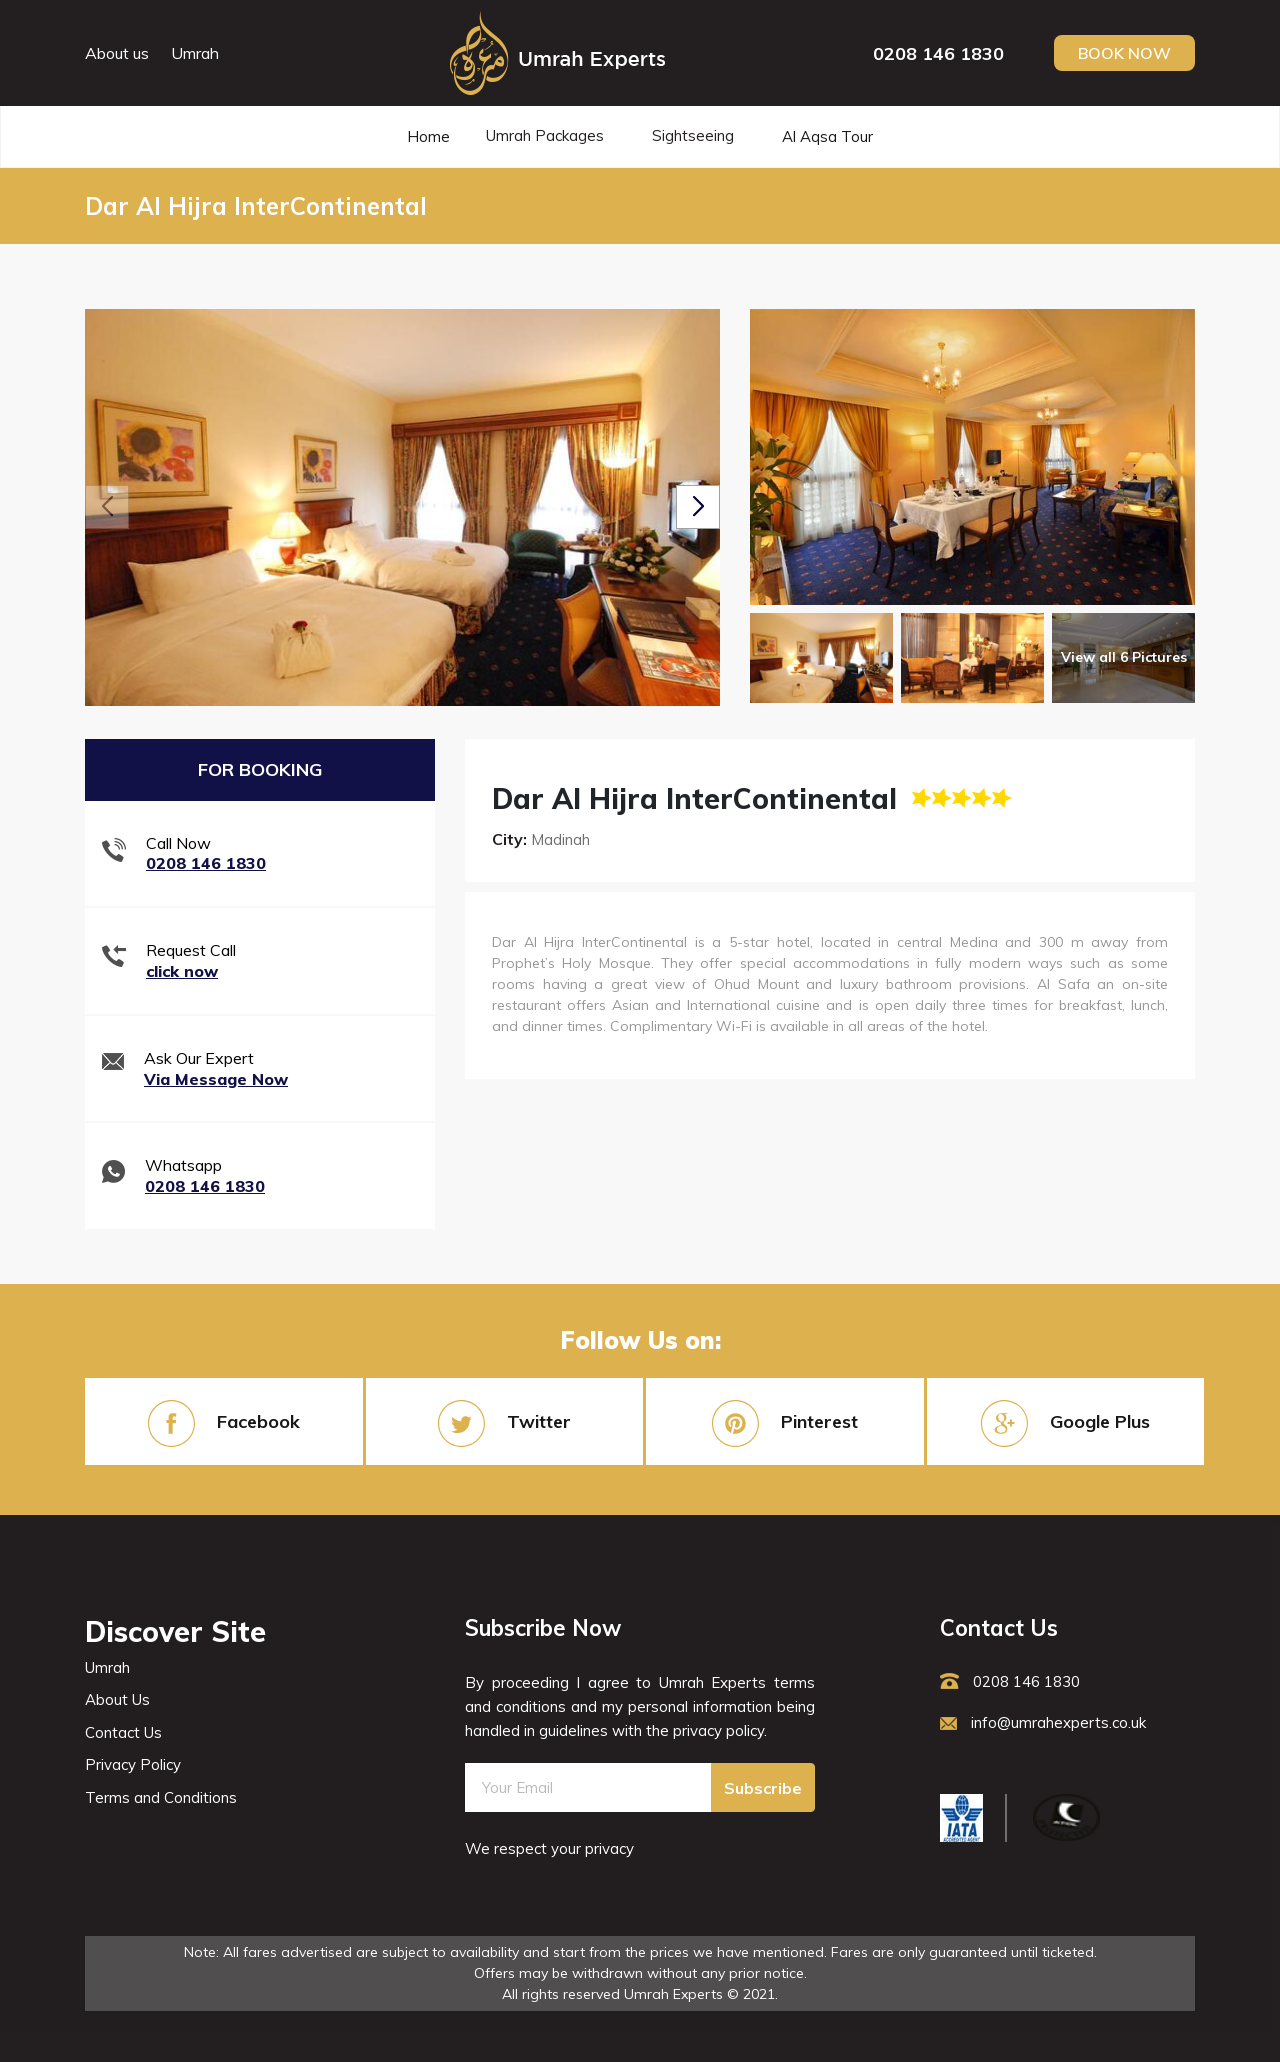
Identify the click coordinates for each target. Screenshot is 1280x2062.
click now (182, 971)
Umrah (195, 53)
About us (117, 53)
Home (428, 136)
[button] (698, 507)
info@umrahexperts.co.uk (1043, 1722)
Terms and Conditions (161, 1797)
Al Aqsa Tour (827, 136)
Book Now (1124, 53)
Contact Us (123, 1732)
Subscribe (763, 1788)
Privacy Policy (133, 1764)
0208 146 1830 (938, 53)
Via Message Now (216, 1079)
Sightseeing (693, 135)
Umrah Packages (545, 135)
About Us (117, 1699)
